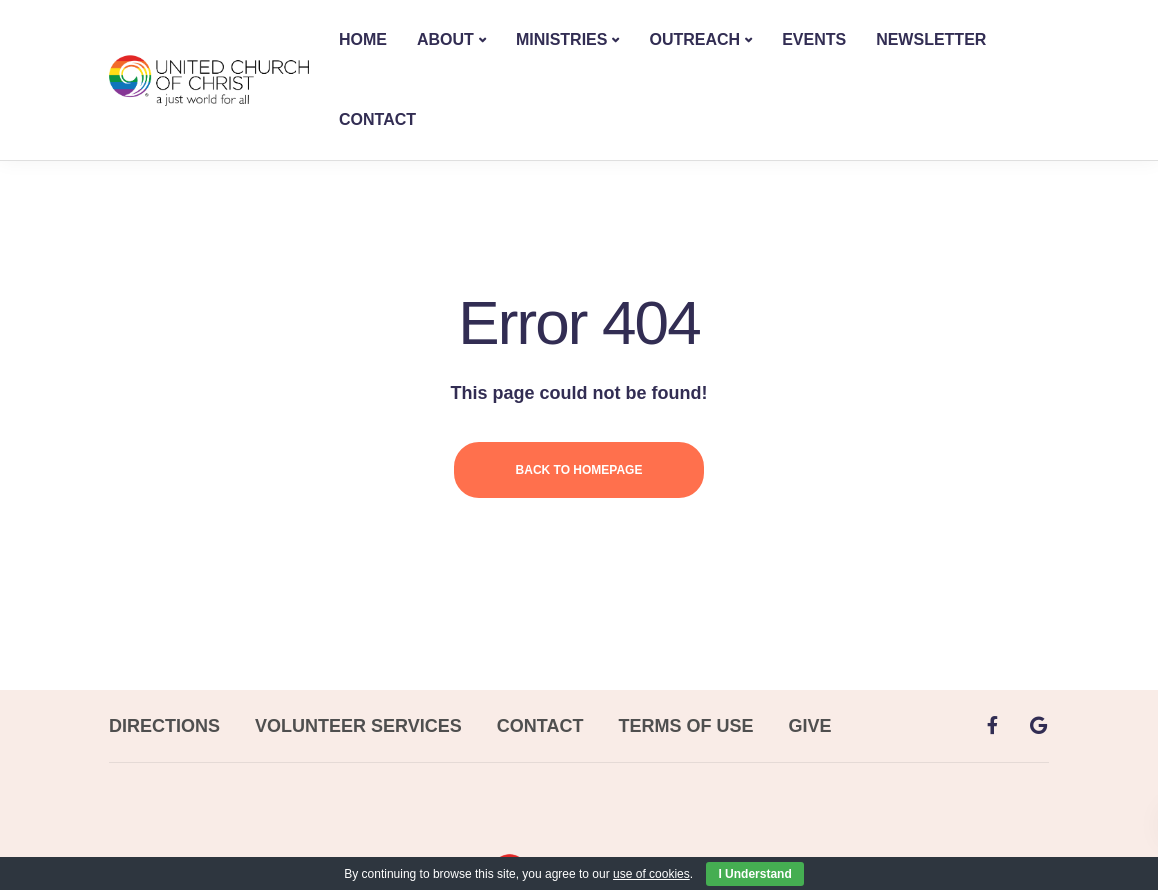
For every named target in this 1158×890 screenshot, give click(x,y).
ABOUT (445, 39)
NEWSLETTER (931, 39)
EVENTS (814, 39)
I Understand (754, 874)
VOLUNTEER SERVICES (358, 726)
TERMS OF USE (685, 726)
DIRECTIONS (164, 726)
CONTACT (377, 119)
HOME (363, 39)
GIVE (809, 726)
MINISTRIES (562, 39)
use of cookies (651, 874)
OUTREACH (694, 39)
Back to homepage (579, 470)
